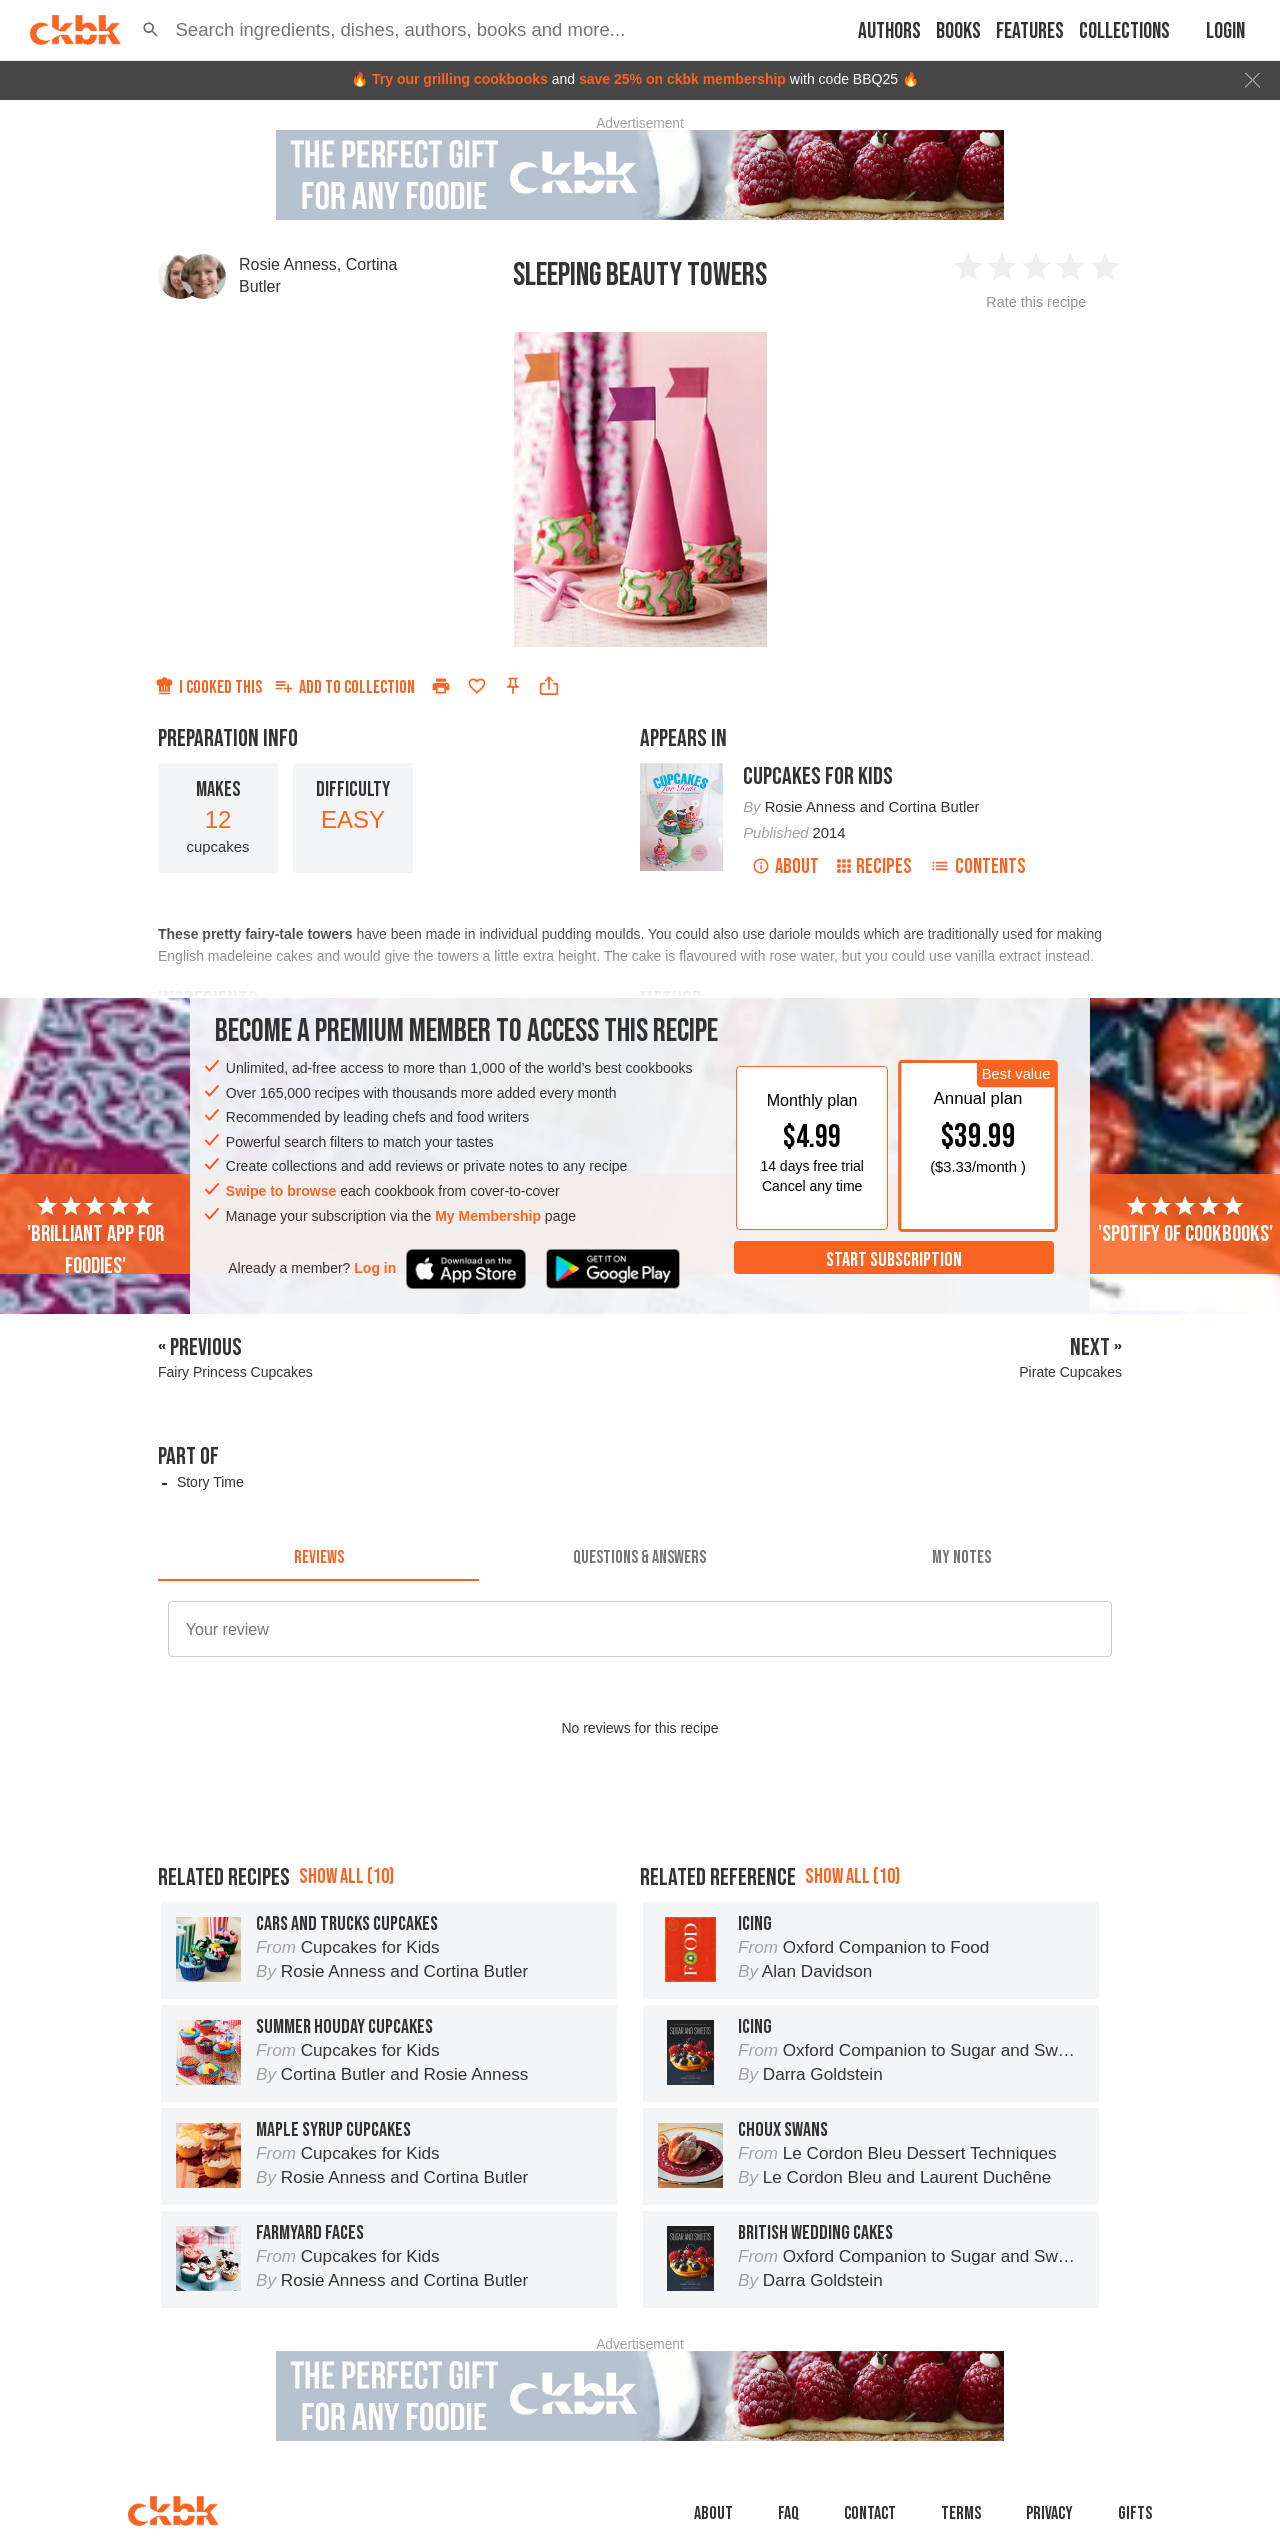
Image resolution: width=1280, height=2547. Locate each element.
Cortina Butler (934, 807)
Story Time (210, 1482)
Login (1225, 31)
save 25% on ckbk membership (682, 79)
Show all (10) (346, 1876)
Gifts (1135, 2513)
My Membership (488, 1216)
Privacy (1049, 2513)
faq (788, 2513)
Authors (889, 31)
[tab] (318, 1557)
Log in (375, 1268)
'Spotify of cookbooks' (1185, 1221)
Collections (1124, 31)
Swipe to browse (281, 1191)
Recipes (874, 866)
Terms (961, 2513)
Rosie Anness (288, 264)
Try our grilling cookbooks (460, 79)
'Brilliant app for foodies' (95, 1237)
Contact (870, 2513)
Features (1030, 31)
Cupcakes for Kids (818, 776)
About (785, 866)
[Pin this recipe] (513, 686)
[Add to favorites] (477, 686)
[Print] (441, 686)
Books (958, 31)
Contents (978, 866)
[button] (150, 30)
